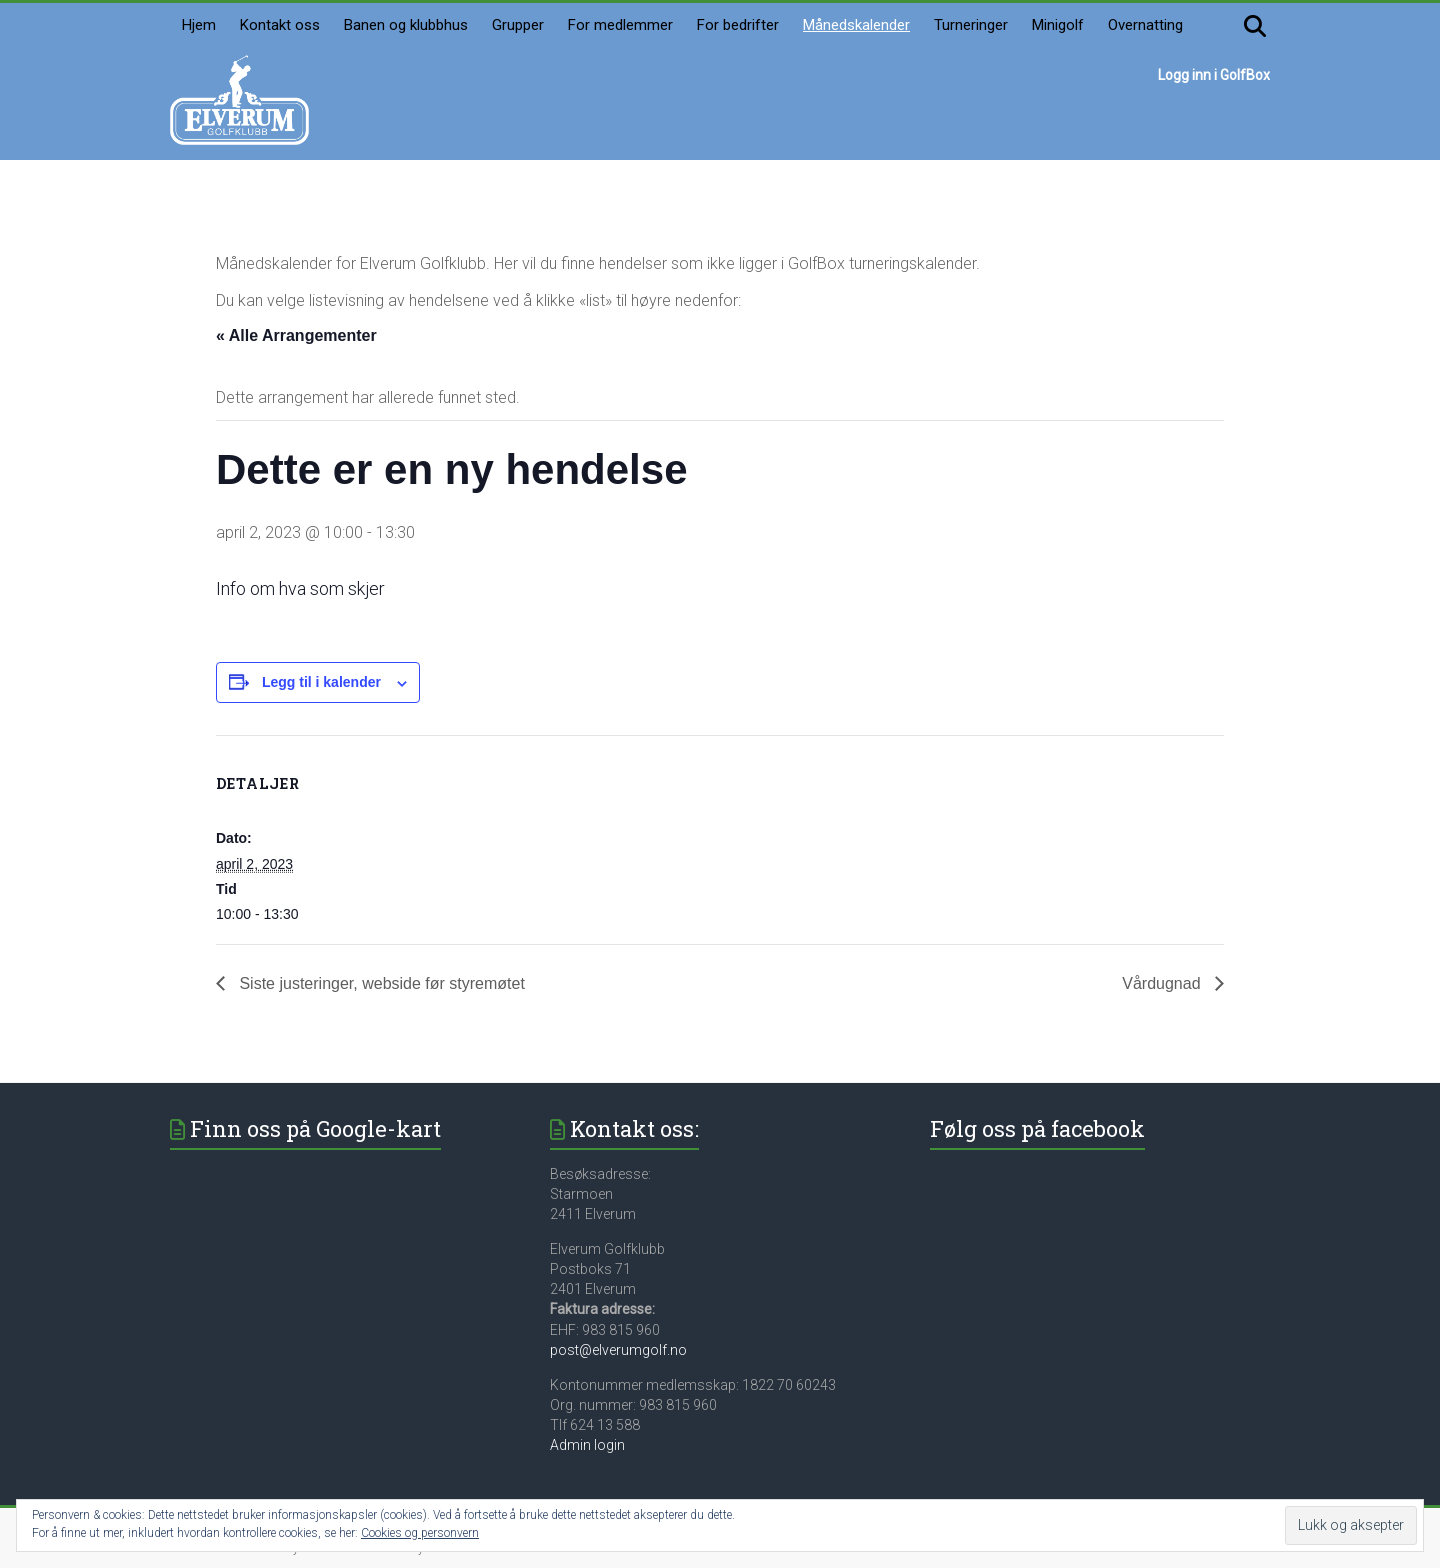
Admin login (587, 1445)
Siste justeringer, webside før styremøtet (380, 983)
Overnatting (1145, 25)
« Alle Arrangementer (296, 335)
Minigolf (1058, 25)
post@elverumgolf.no (618, 1350)
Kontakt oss (280, 25)
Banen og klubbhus (406, 25)
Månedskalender (856, 25)
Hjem (199, 25)
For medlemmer (620, 25)
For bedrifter (738, 25)
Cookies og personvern (420, 1533)
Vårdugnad (1163, 983)
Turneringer (971, 25)
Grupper (518, 25)
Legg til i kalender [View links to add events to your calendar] (321, 682)
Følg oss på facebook (1037, 1128)
